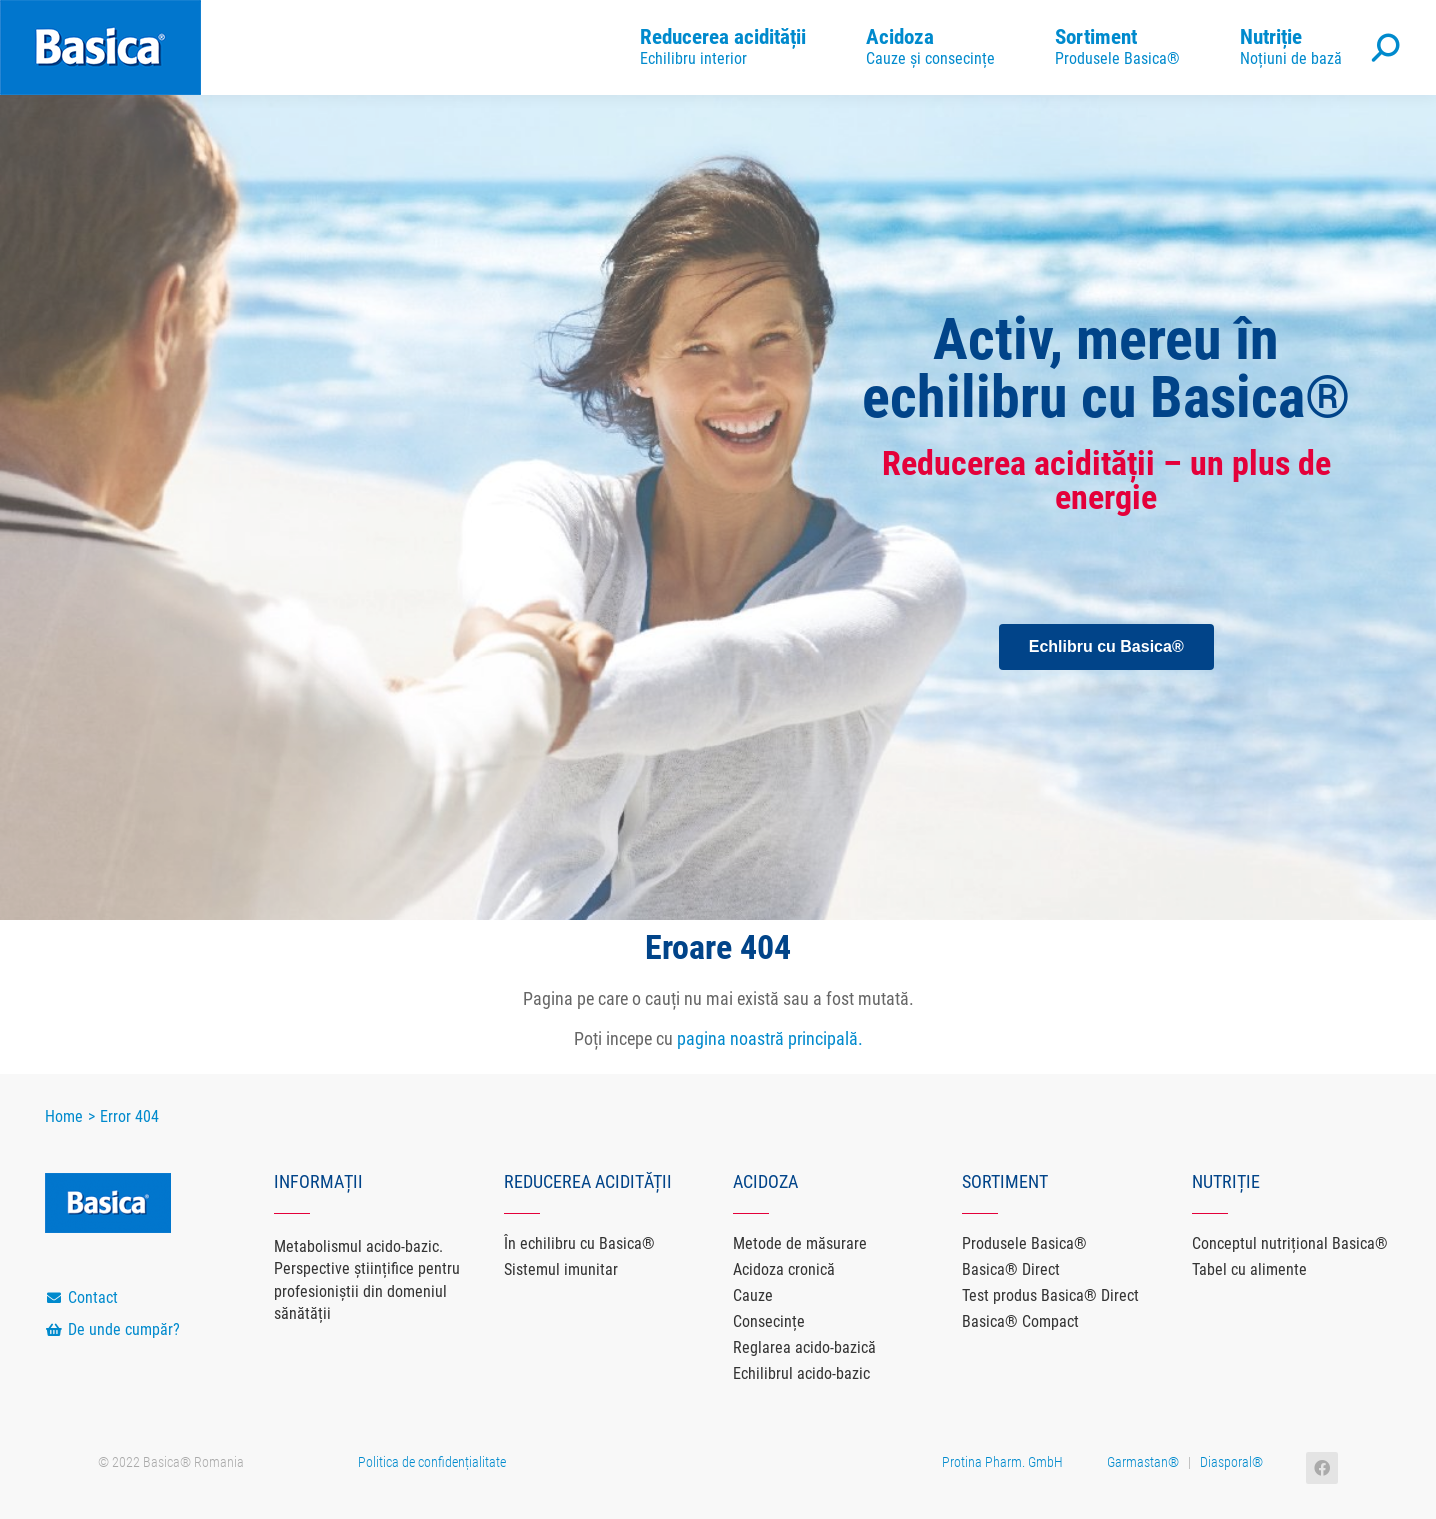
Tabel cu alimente (1249, 1269)
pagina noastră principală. (770, 1038)
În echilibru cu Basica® (579, 1243)
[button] (1106, 647)
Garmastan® (1143, 1462)
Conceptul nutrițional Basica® (1290, 1243)
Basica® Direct (1011, 1269)
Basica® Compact (1020, 1321)
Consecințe (769, 1321)
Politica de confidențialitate (432, 1462)
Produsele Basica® (1024, 1243)
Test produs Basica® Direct (1050, 1295)
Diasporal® (1231, 1462)
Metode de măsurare (800, 1243)
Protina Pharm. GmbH (1002, 1462)
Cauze (753, 1295)
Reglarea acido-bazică (804, 1347)
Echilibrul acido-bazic (801, 1373)
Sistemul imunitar (561, 1269)
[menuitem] (723, 47)
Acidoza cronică (784, 1269)
